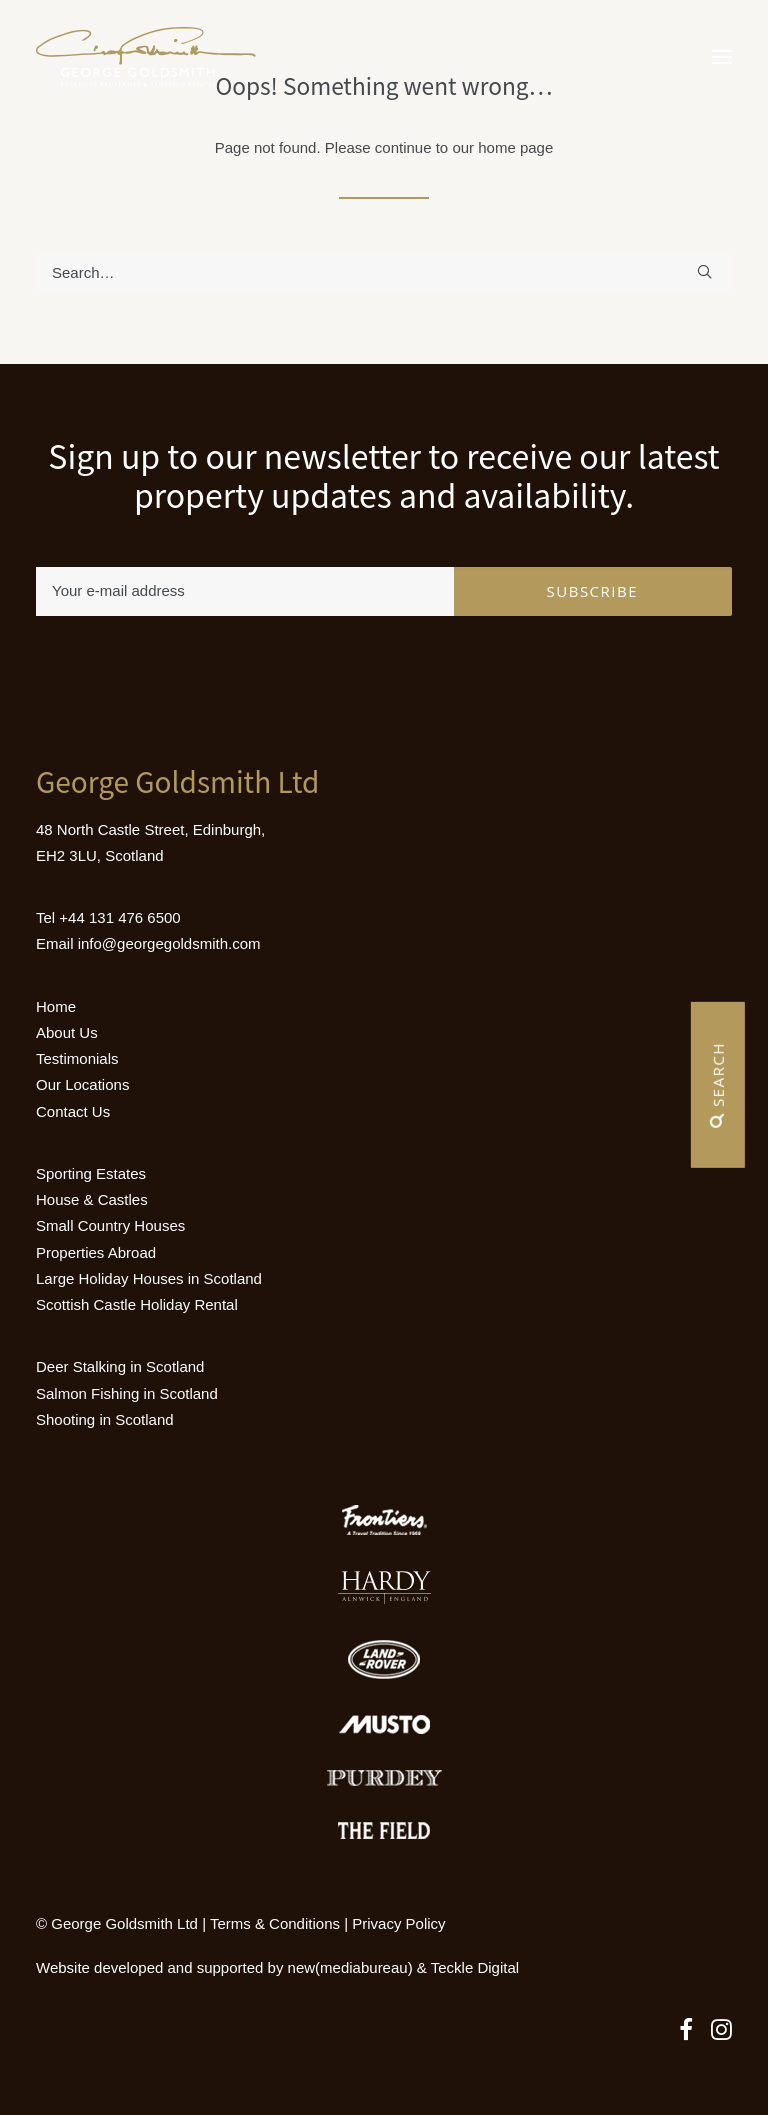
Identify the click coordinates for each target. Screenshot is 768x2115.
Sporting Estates (91, 1173)
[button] (722, 57)
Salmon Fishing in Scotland (127, 1393)
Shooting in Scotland (105, 1419)
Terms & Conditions (275, 1923)
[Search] (384, 272)
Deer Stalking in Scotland (120, 1366)
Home (56, 1006)
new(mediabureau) (350, 1967)
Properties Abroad (96, 1252)
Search (718, 1085)
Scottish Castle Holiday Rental (137, 1304)
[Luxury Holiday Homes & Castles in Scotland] (146, 57)
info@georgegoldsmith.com (169, 943)
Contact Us (73, 1111)
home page (515, 147)
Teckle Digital (475, 1967)
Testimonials (77, 1058)
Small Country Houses (110, 1225)
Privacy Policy (398, 1923)
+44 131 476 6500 (119, 917)
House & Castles (92, 1199)
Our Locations (82, 1084)
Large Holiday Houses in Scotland (149, 1278)
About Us (67, 1032)
